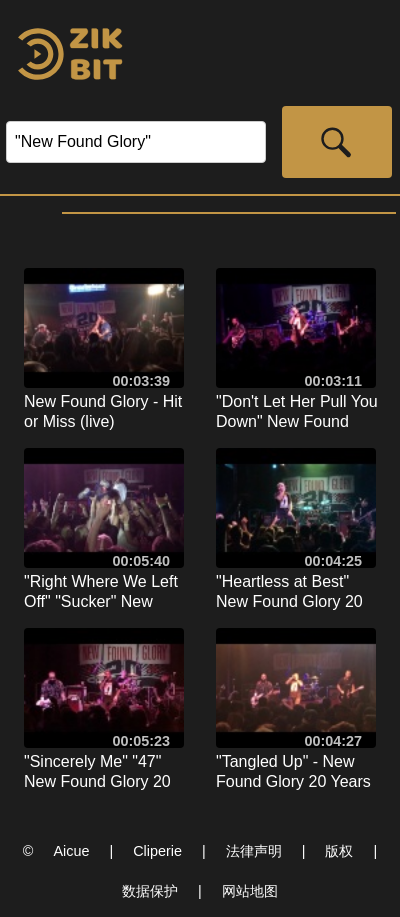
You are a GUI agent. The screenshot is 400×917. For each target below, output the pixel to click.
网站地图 (250, 891)
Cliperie (157, 851)
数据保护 (150, 891)
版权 (339, 851)
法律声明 (254, 851)
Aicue (71, 851)
